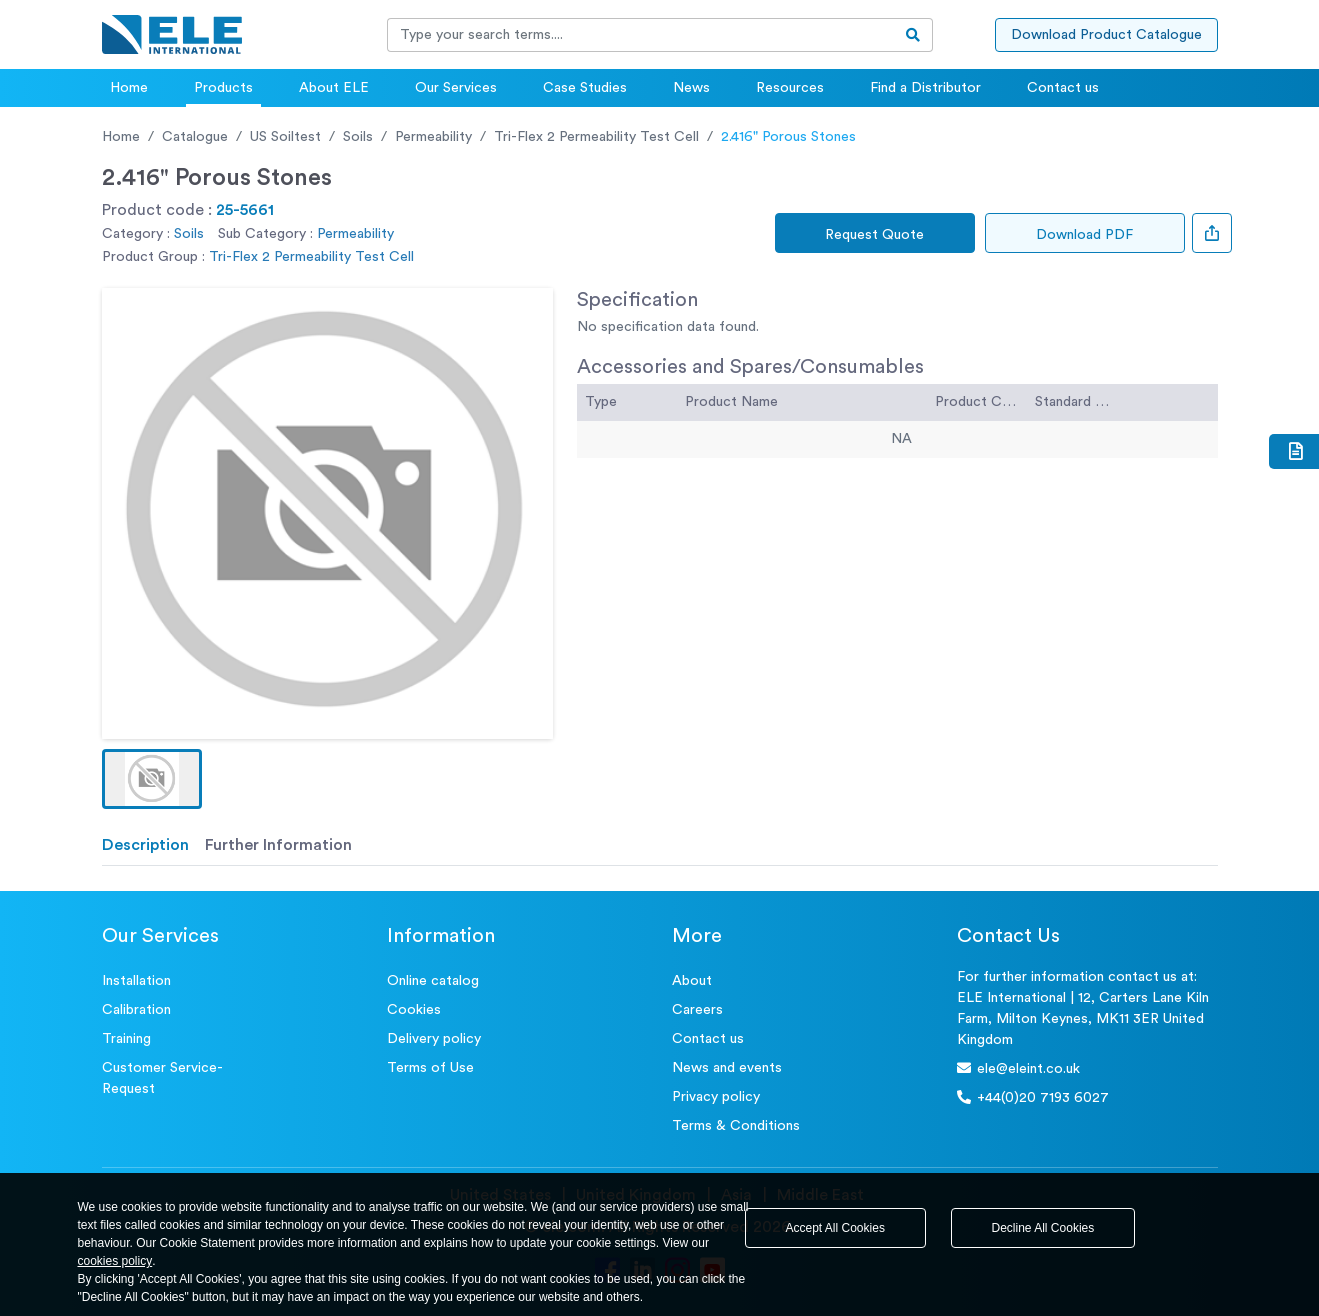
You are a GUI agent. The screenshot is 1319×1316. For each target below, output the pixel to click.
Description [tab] (145, 845)
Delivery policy (434, 1039)
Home (129, 88)
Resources (790, 88)
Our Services (456, 88)
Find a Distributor (925, 88)
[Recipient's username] (641, 35)
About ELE (334, 88)
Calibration (136, 1010)
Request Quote (874, 235)
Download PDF (1084, 235)
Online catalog (433, 981)
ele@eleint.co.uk (1018, 1068)
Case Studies (585, 88)
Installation (136, 981)
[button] (152, 779)
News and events (727, 1068)
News (691, 88)
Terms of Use (430, 1068)
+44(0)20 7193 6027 (1033, 1097)
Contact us (1063, 88)
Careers (697, 1010)
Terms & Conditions (736, 1126)
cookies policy (115, 1261)
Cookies (414, 1010)
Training (126, 1039)
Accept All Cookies (835, 1228)
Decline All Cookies (1043, 1228)
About (692, 981)
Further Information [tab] (278, 845)
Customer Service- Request (162, 1078)
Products (223, 88)
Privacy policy (716, 1097)
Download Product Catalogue (1106, 35)
